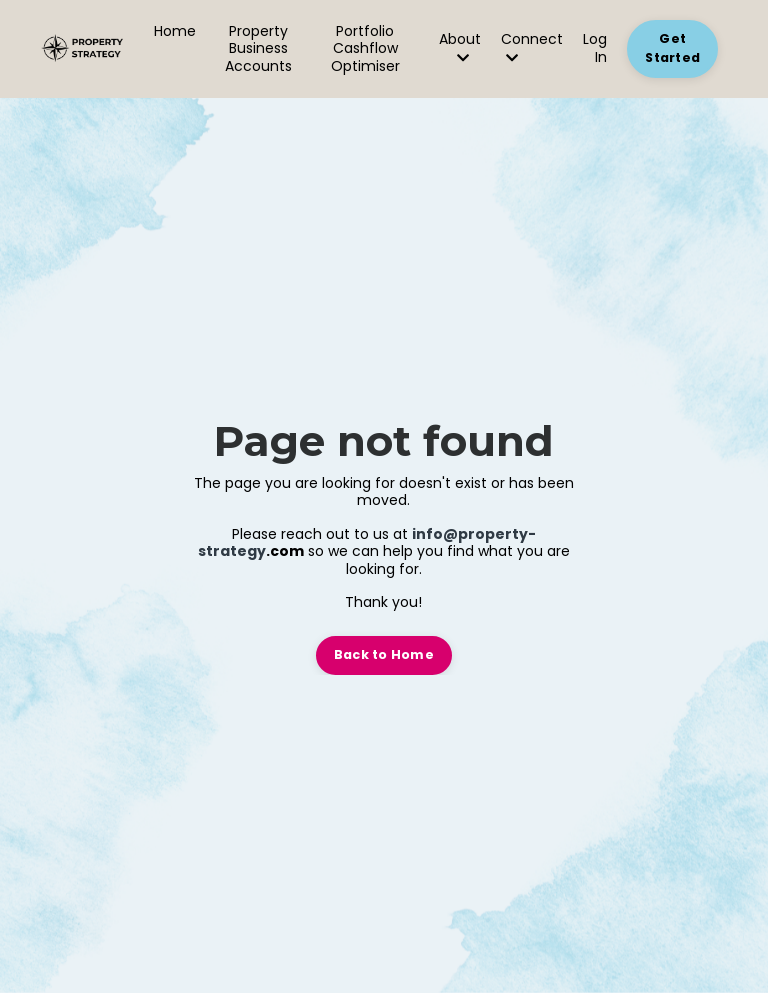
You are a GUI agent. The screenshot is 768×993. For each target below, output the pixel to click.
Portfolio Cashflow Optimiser (365, 49)
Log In (595, 48)
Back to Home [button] (384, 654)
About (460, 48)
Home (175, 32)
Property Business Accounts (258, 49)
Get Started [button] (672, 48)
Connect (532, 48)
